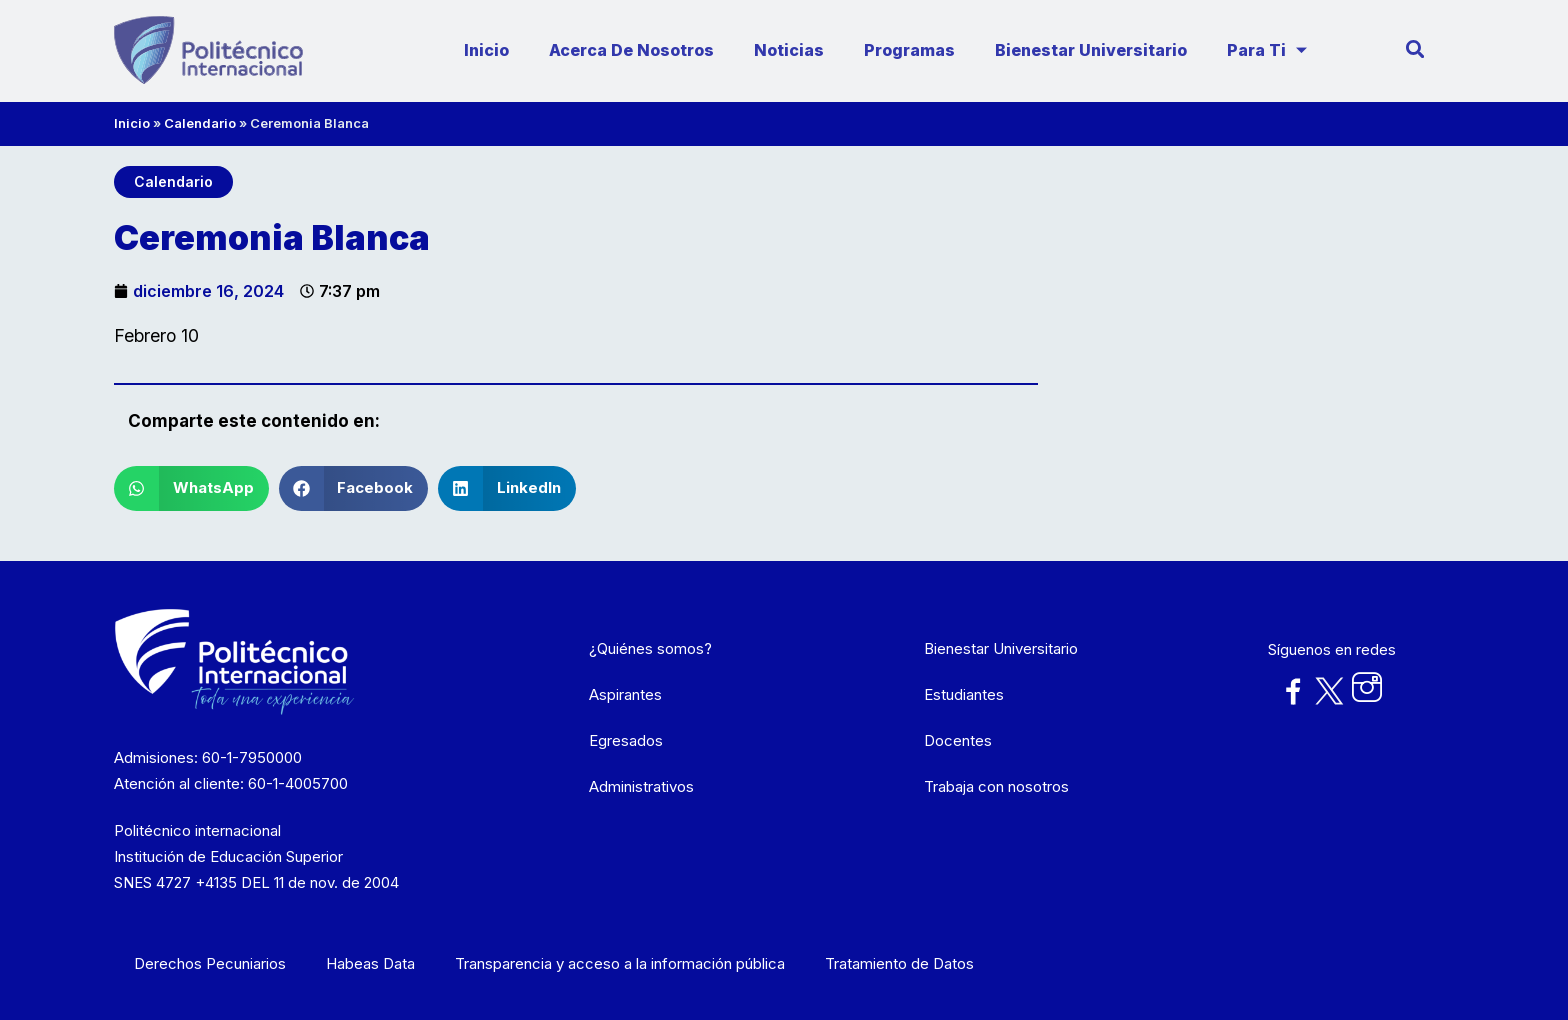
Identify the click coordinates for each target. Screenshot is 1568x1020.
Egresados (626, 740)
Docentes (958, 740)
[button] (191, 488)
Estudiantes (964, 694)
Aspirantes (625, 694)
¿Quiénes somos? (650, 648)
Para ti (1269, 50)
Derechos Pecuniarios (210, 963)
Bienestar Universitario (1091, 50)
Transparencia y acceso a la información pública (620, 963)
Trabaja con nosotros (996, 786)
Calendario (200, 123)
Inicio (486, 50)
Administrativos (641, 786)
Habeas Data (370, 963)
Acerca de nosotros (631, 50)
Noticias (789, 50)
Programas (909, 50)
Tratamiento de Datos (899, 963)
